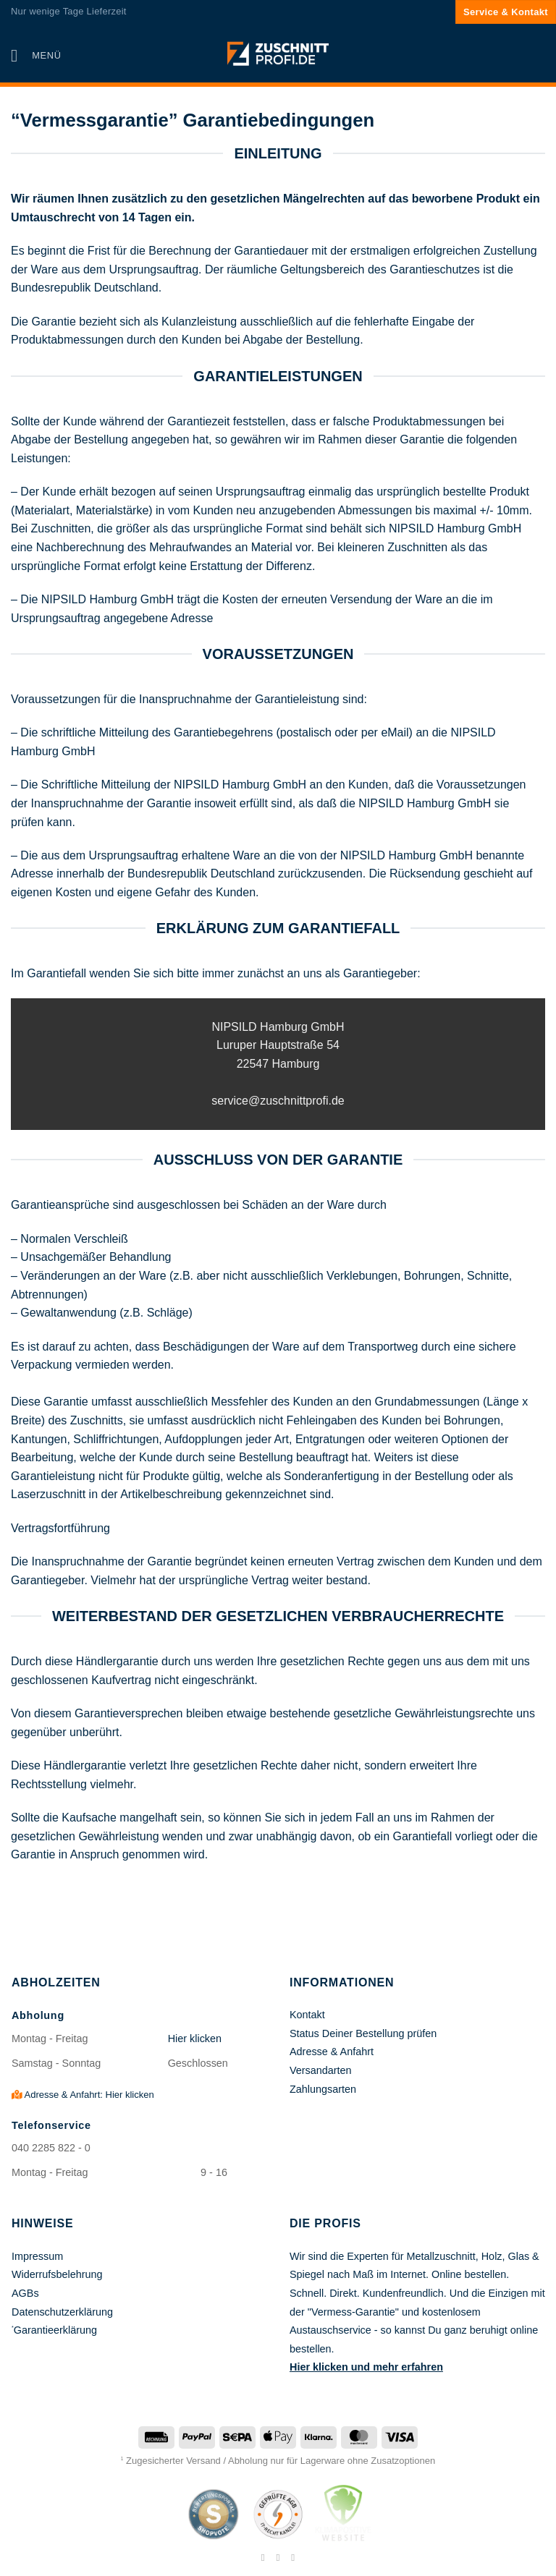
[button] (36, 55)
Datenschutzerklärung (62, 2312)
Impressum (37, 2256)
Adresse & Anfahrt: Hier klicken (83, 2094)
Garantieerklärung (55, 2330)
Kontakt (307, 2014)
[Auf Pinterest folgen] (293, 2557)
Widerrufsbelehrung (57, 2274)
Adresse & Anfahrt (332, 2051)
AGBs (25, 2293)
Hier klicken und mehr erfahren (366, 2367)
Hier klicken (195, 2038)
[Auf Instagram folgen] (278, 2557)
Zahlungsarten (323, 2089)
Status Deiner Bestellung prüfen (363, 2033)
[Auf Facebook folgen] (263, 2557)
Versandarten (321, 2070)
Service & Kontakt (505, 12)
